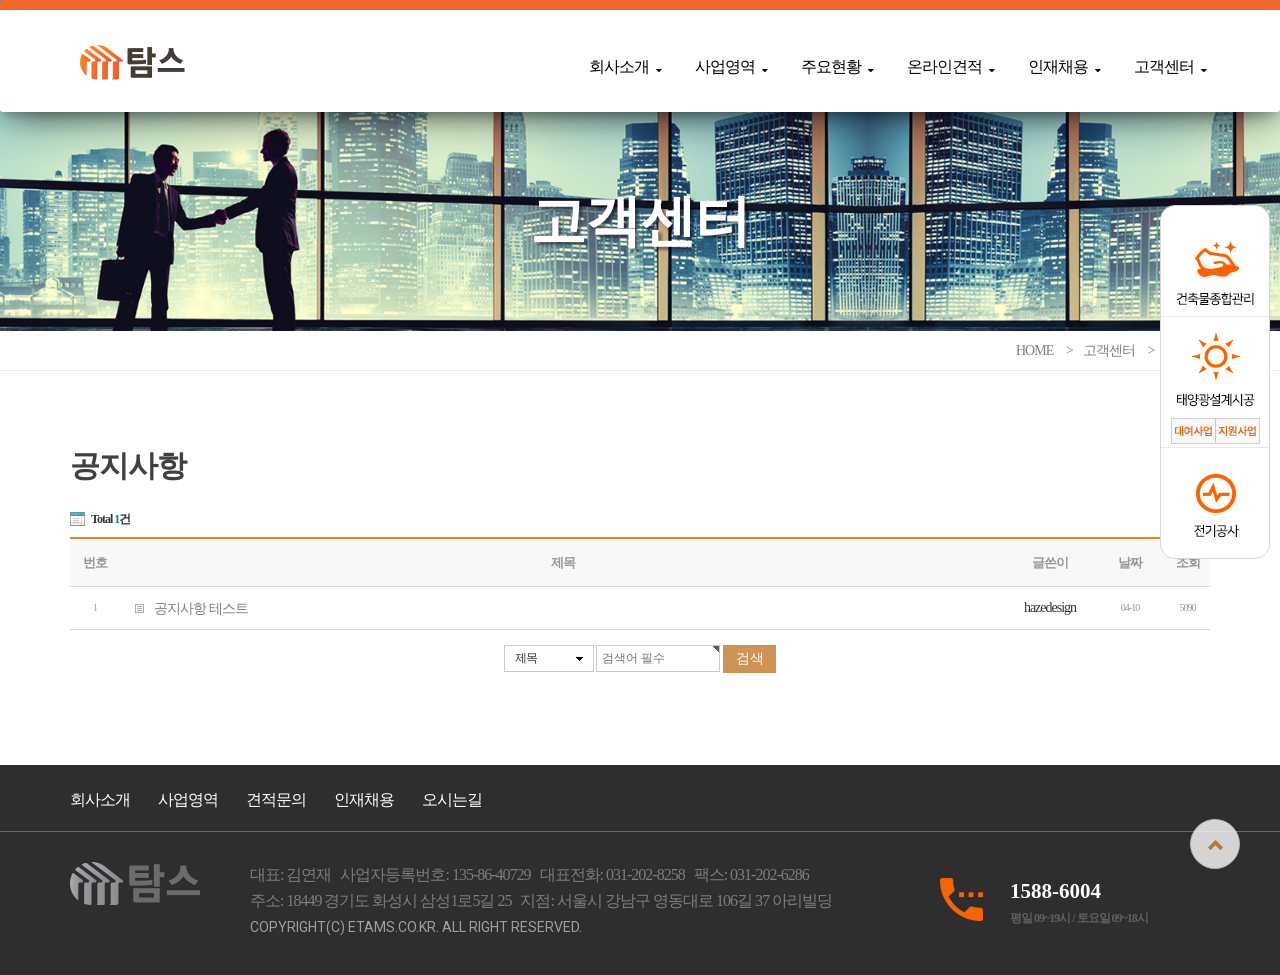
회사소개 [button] (625, 66)
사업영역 (188, 799)
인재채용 (364, 799)
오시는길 (452, 799)
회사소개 (100, 799)
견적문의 (276, 799)
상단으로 (1215, 844)
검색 (750, 658)
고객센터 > (1120, 350)
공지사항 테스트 (184, 607)
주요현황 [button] (837, 66)
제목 (526, 658)
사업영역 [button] (731, 66)
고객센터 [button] (1170, 66)
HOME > (1045, 350)
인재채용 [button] (1064, 66)
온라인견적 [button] (950, 66)
